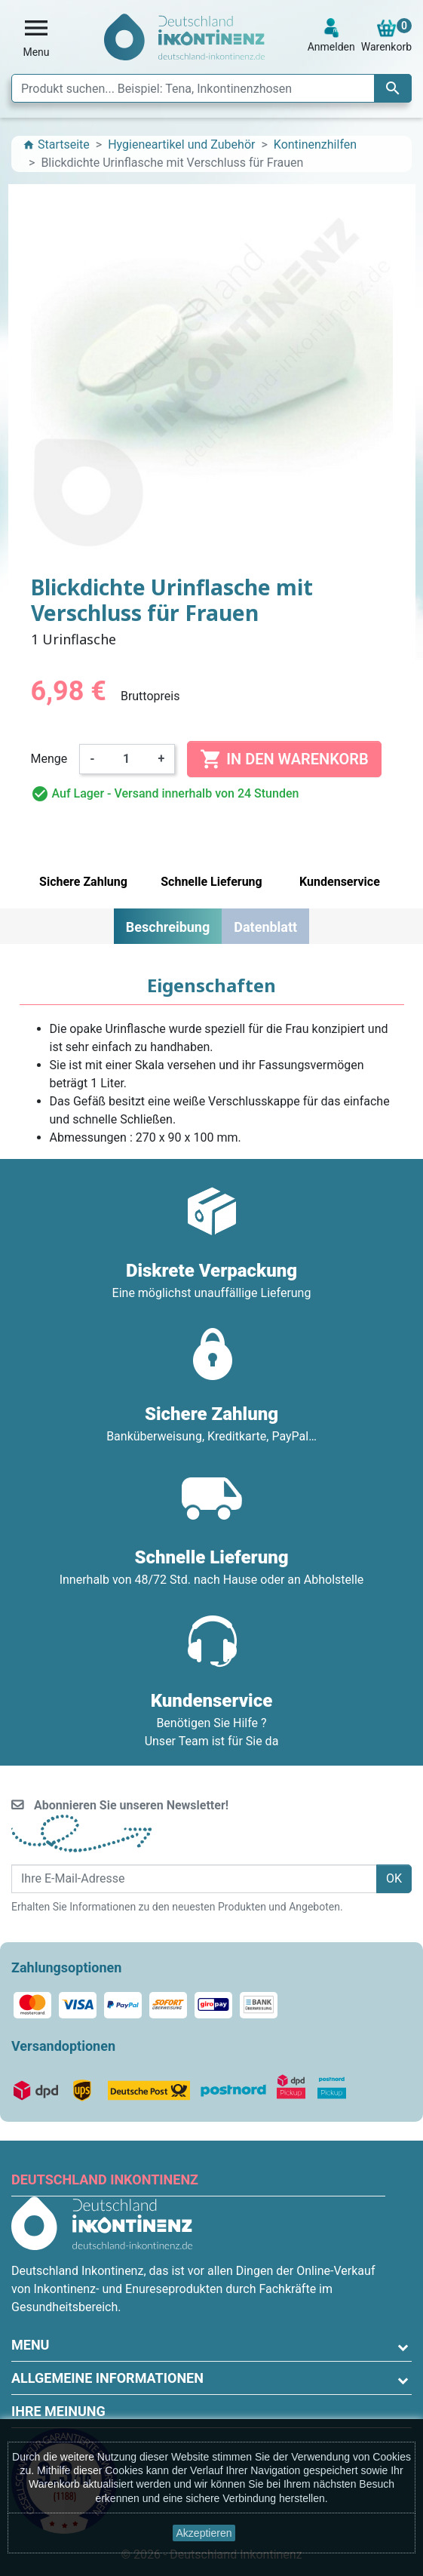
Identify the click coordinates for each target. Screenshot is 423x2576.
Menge (49, 759)
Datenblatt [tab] (265, 927)
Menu (30, 2345)
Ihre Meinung (58, 2411)
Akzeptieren (204, 2533)
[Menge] (126, 759)
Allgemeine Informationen (107, 2378)
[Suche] (211, 88)
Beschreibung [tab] (168, 927)
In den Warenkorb (284, 759)
